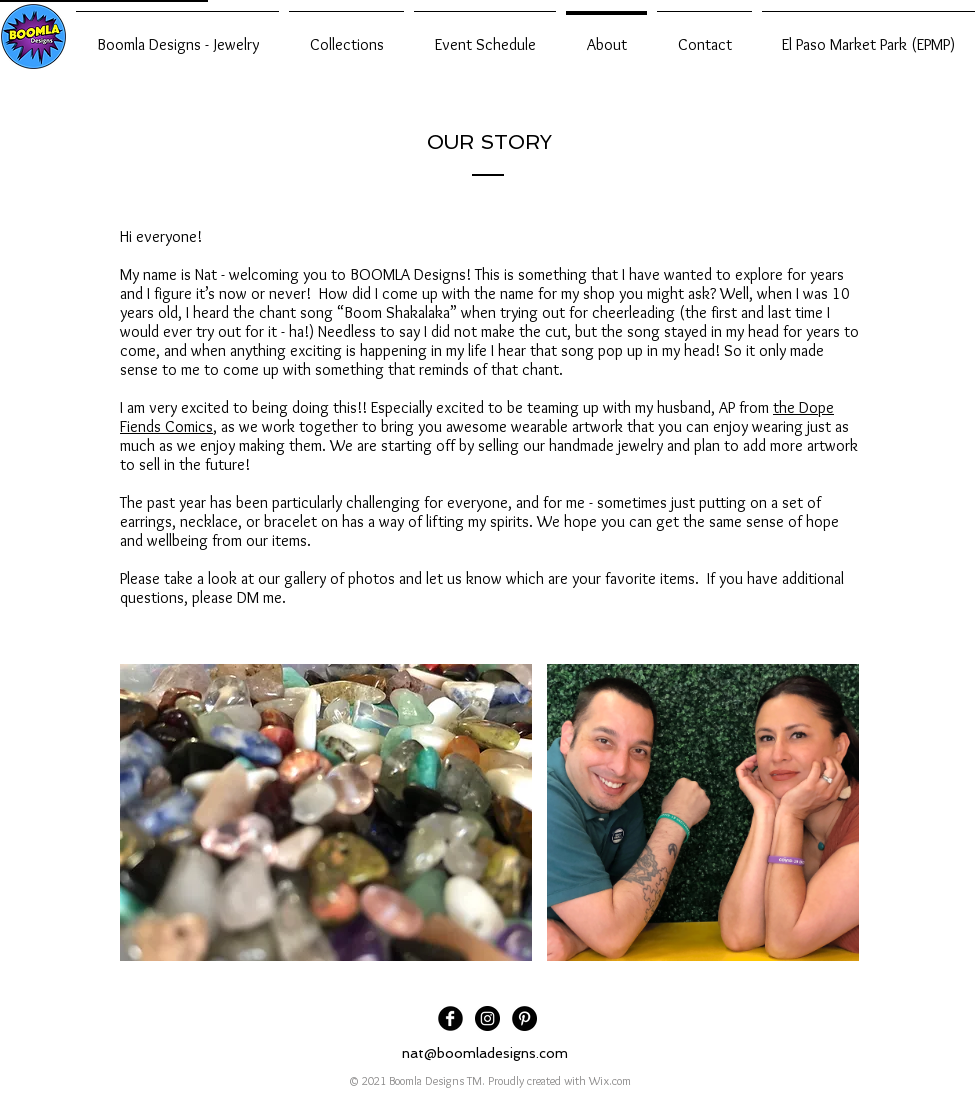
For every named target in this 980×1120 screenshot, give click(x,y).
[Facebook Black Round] (450, 1018)
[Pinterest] (524, 1018)
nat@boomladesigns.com (485, 1053)
